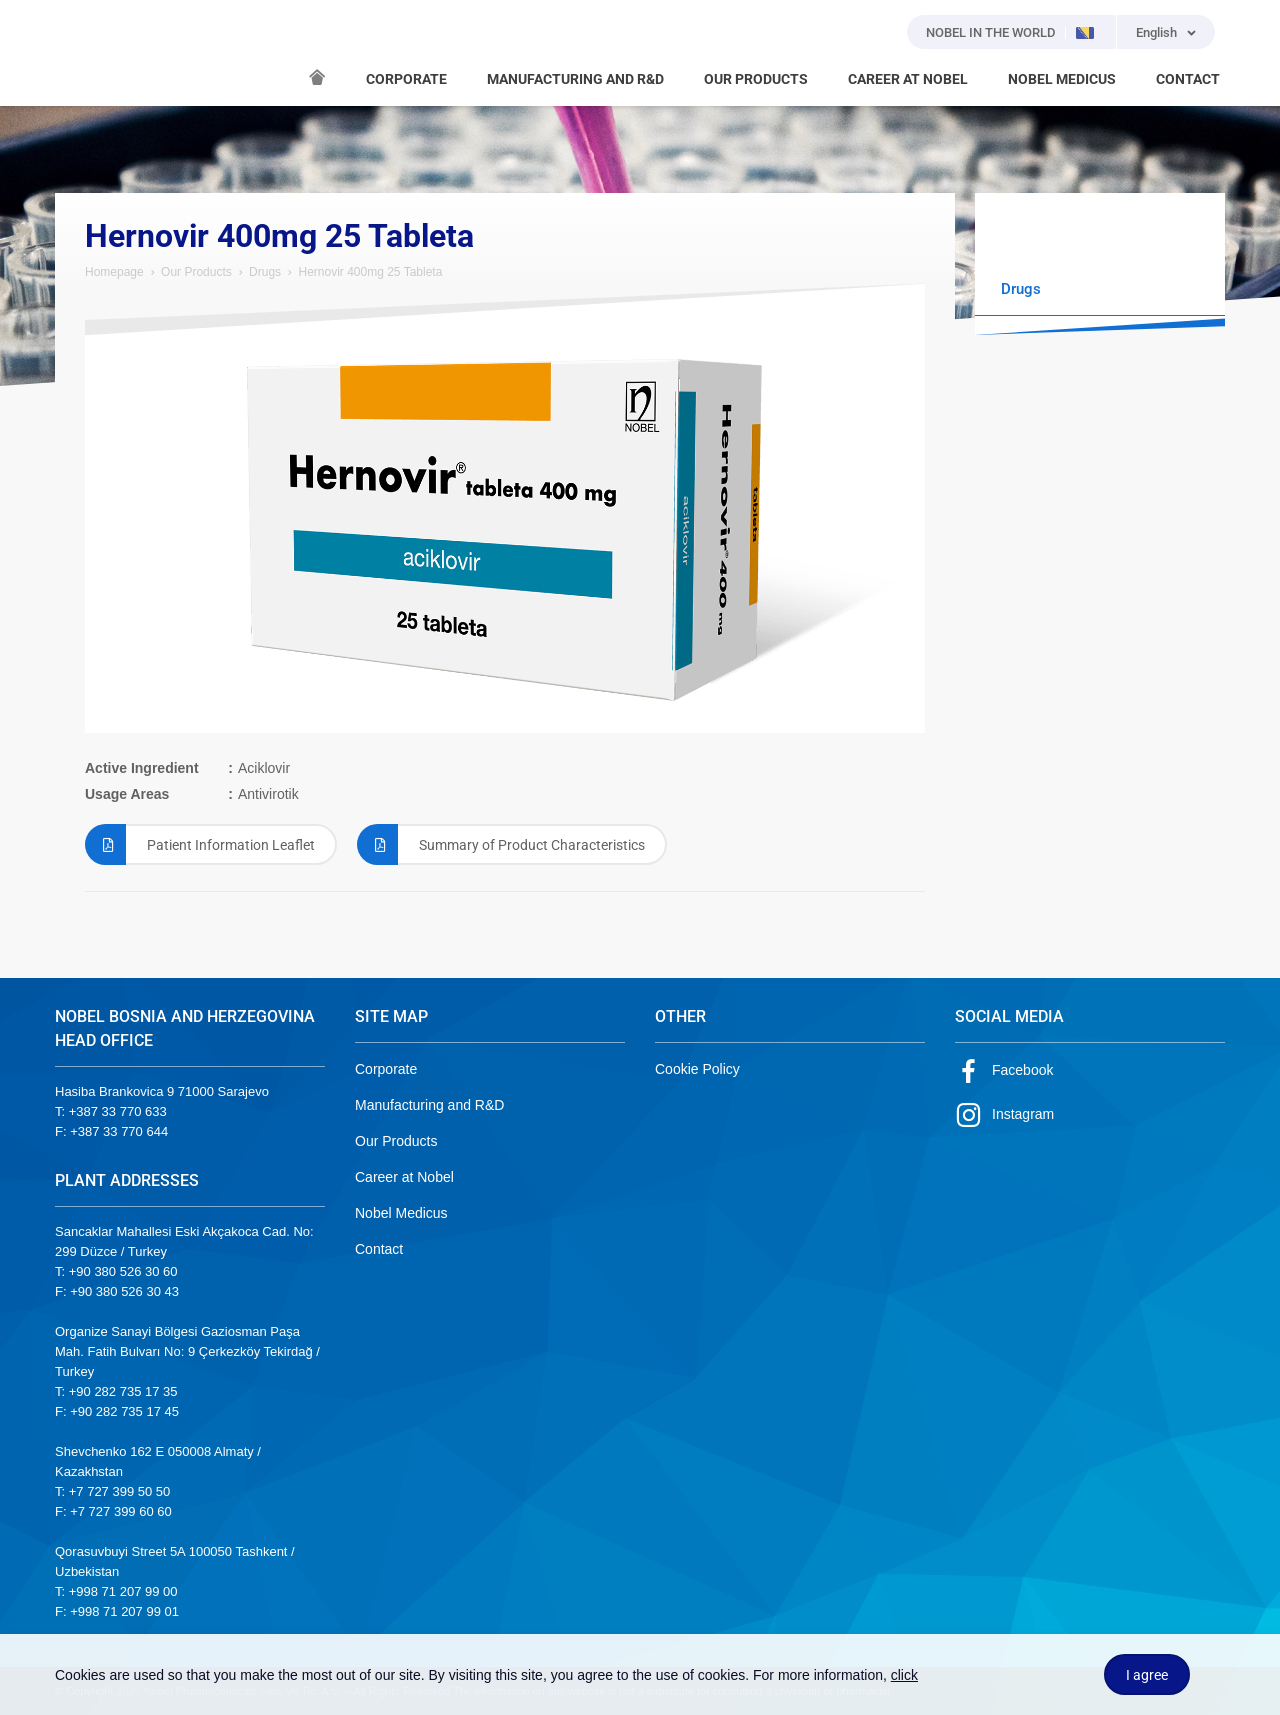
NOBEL (82, 53)
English (1156, 32)
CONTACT (1188, 79)
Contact (379, 1249)
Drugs (265, 272)
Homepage (114, 272)
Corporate (386, 1069)
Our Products (196, 272)
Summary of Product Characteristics (501, 844)
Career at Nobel (404, 1177)
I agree (1147, 1675)
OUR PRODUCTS (756, 79)
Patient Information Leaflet (200, 844)
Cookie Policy (697, 1069)
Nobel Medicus (401, 1213)
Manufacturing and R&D (429, 1105)
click (904, 1675)
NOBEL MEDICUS (1062, 79)
